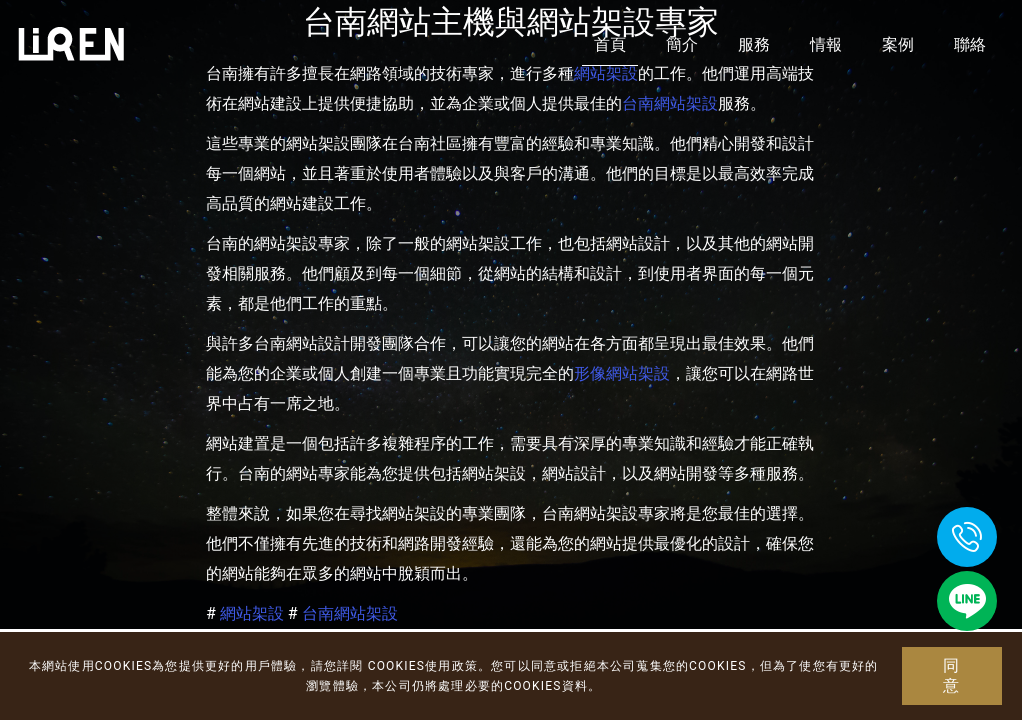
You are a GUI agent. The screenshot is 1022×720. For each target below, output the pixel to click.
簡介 (682, 44)
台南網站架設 (670, 103)
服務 (754, 44)
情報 (826, 44)
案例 (898, 44)
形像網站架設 (622, 373)
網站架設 (252, 613)
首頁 (610, 44)
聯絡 (970, 44)
